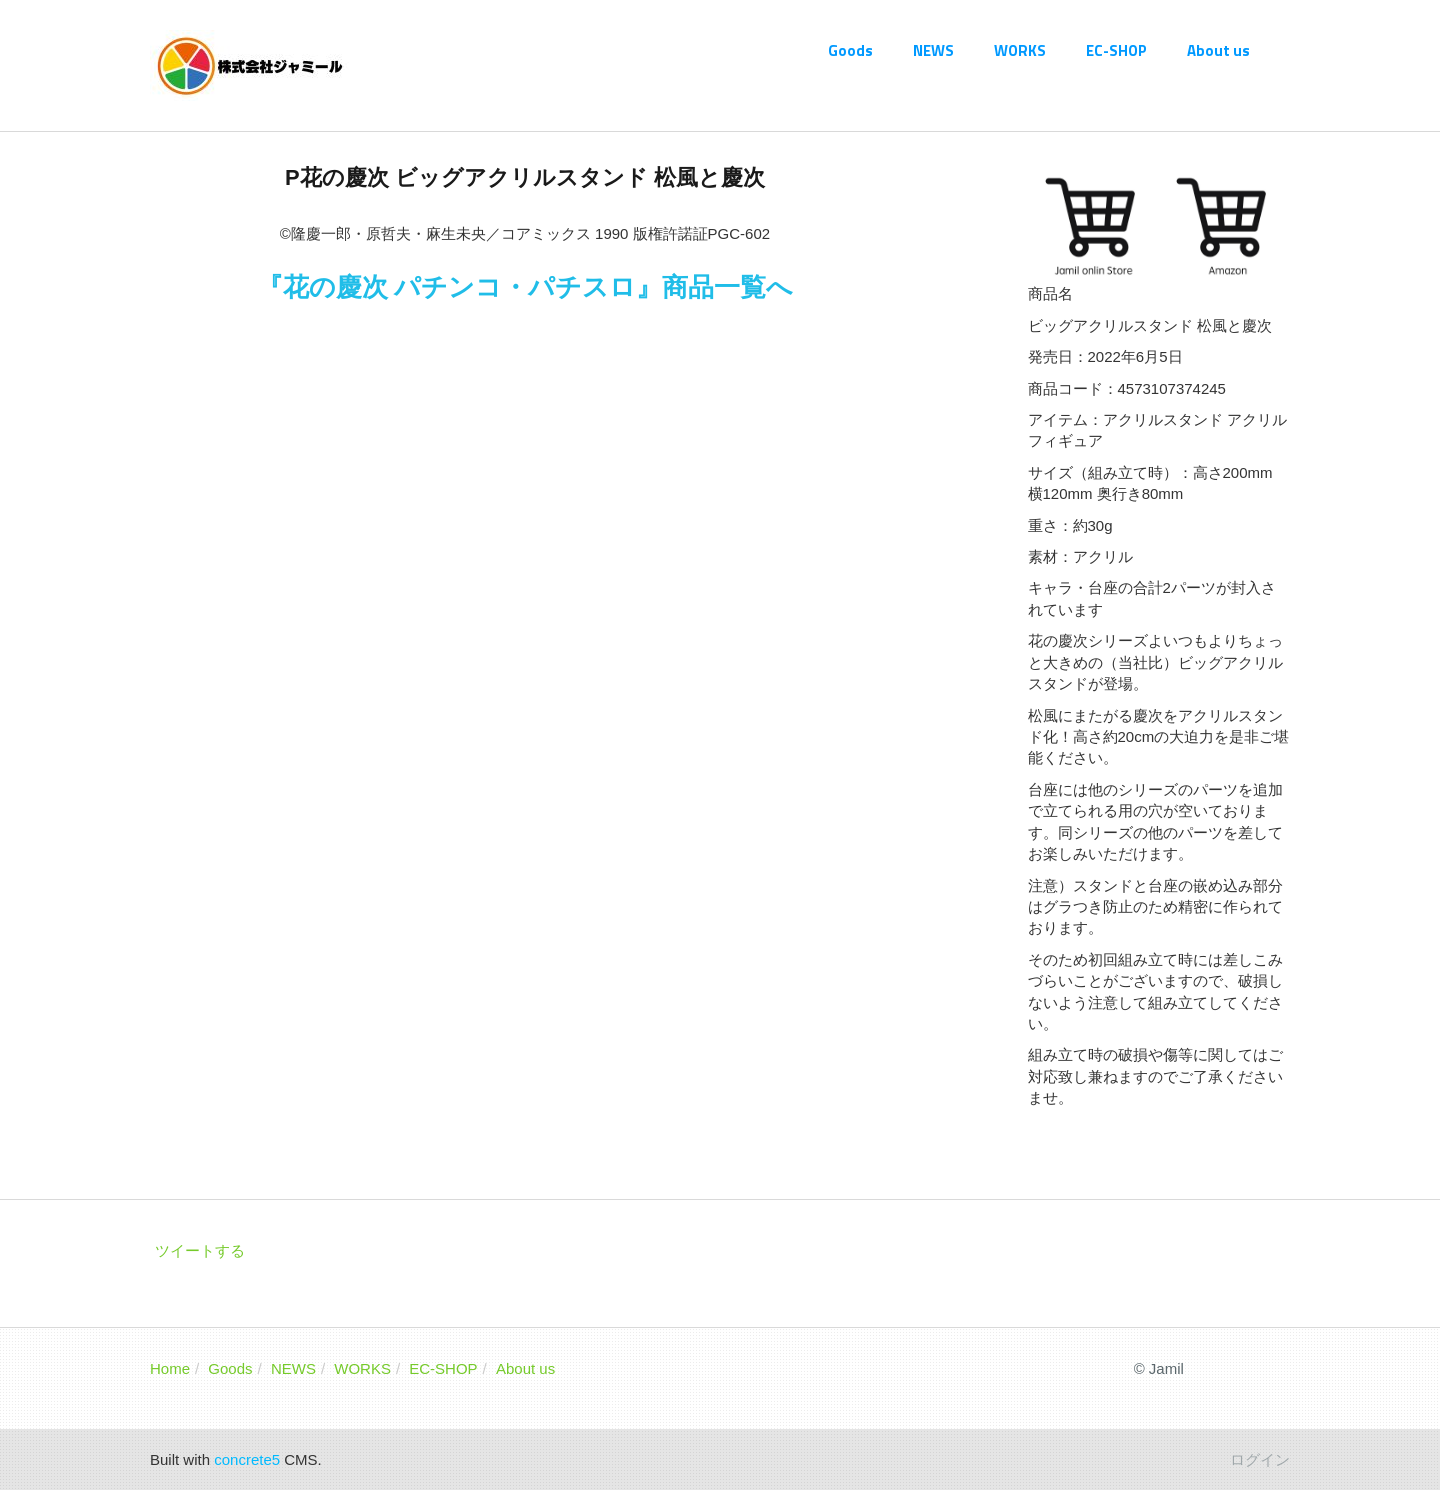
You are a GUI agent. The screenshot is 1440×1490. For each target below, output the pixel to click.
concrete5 (247, 1459)
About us (1218, 50)
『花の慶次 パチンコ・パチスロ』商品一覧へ (525, 286)
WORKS (1020, 50)
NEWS (933, 50)
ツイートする (200, 1250)
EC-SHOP (1116, 50)
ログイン (1260, 1459)
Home (170, 1368)
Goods (850, 50)
